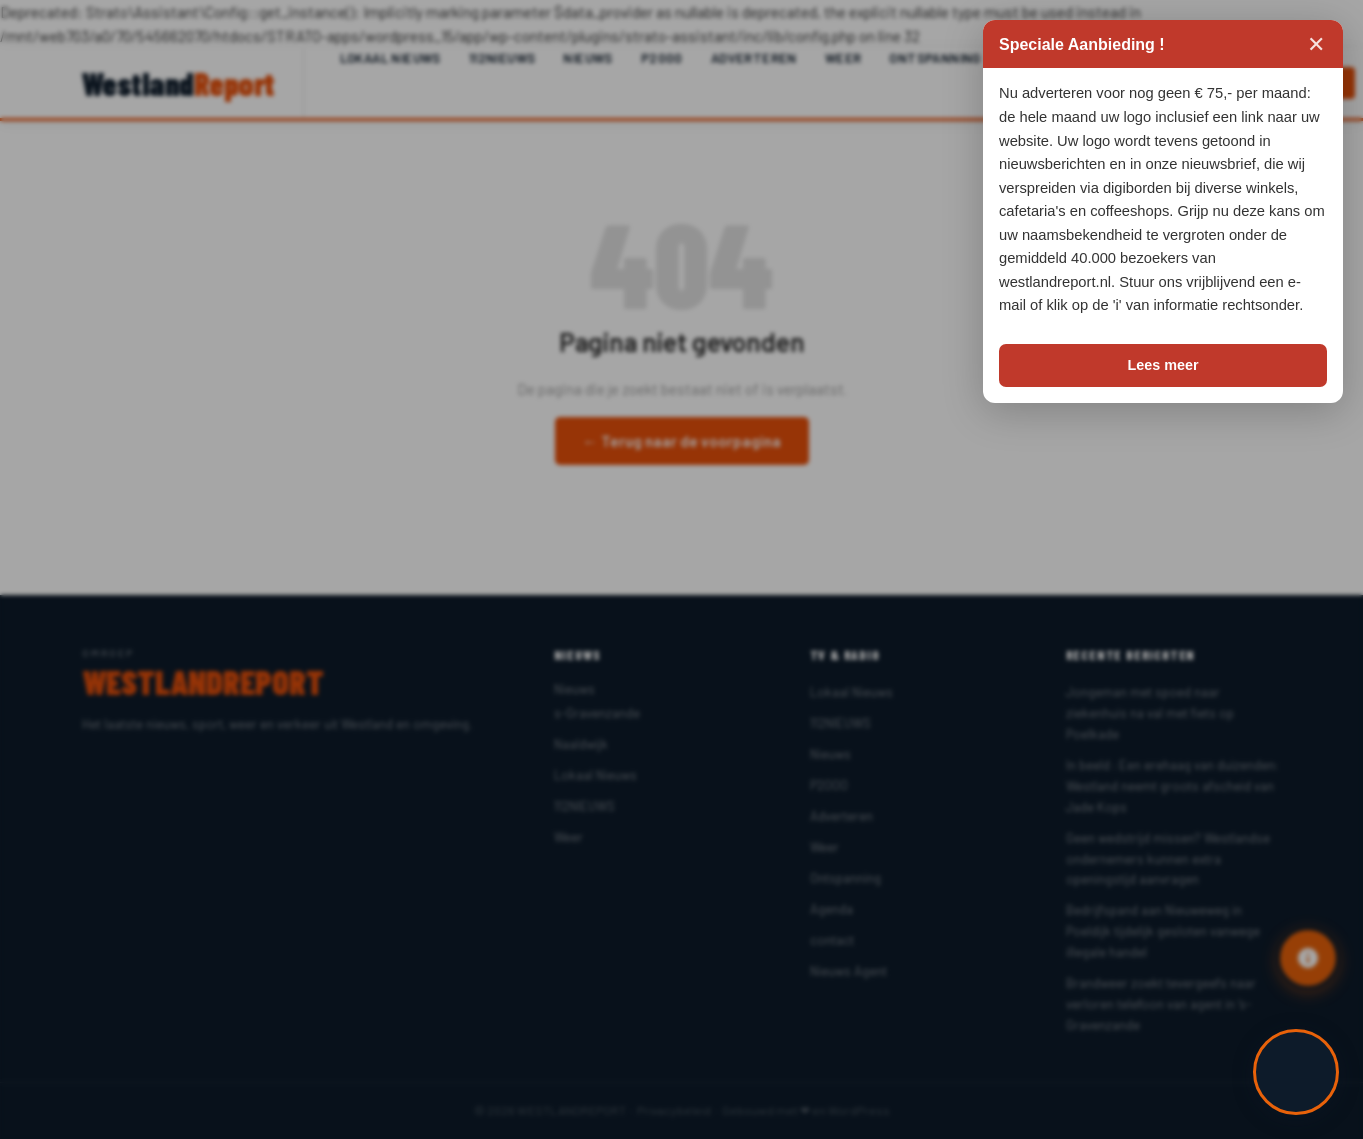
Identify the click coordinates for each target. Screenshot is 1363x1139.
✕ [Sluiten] (1316, 45)
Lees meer (1162, 365)
